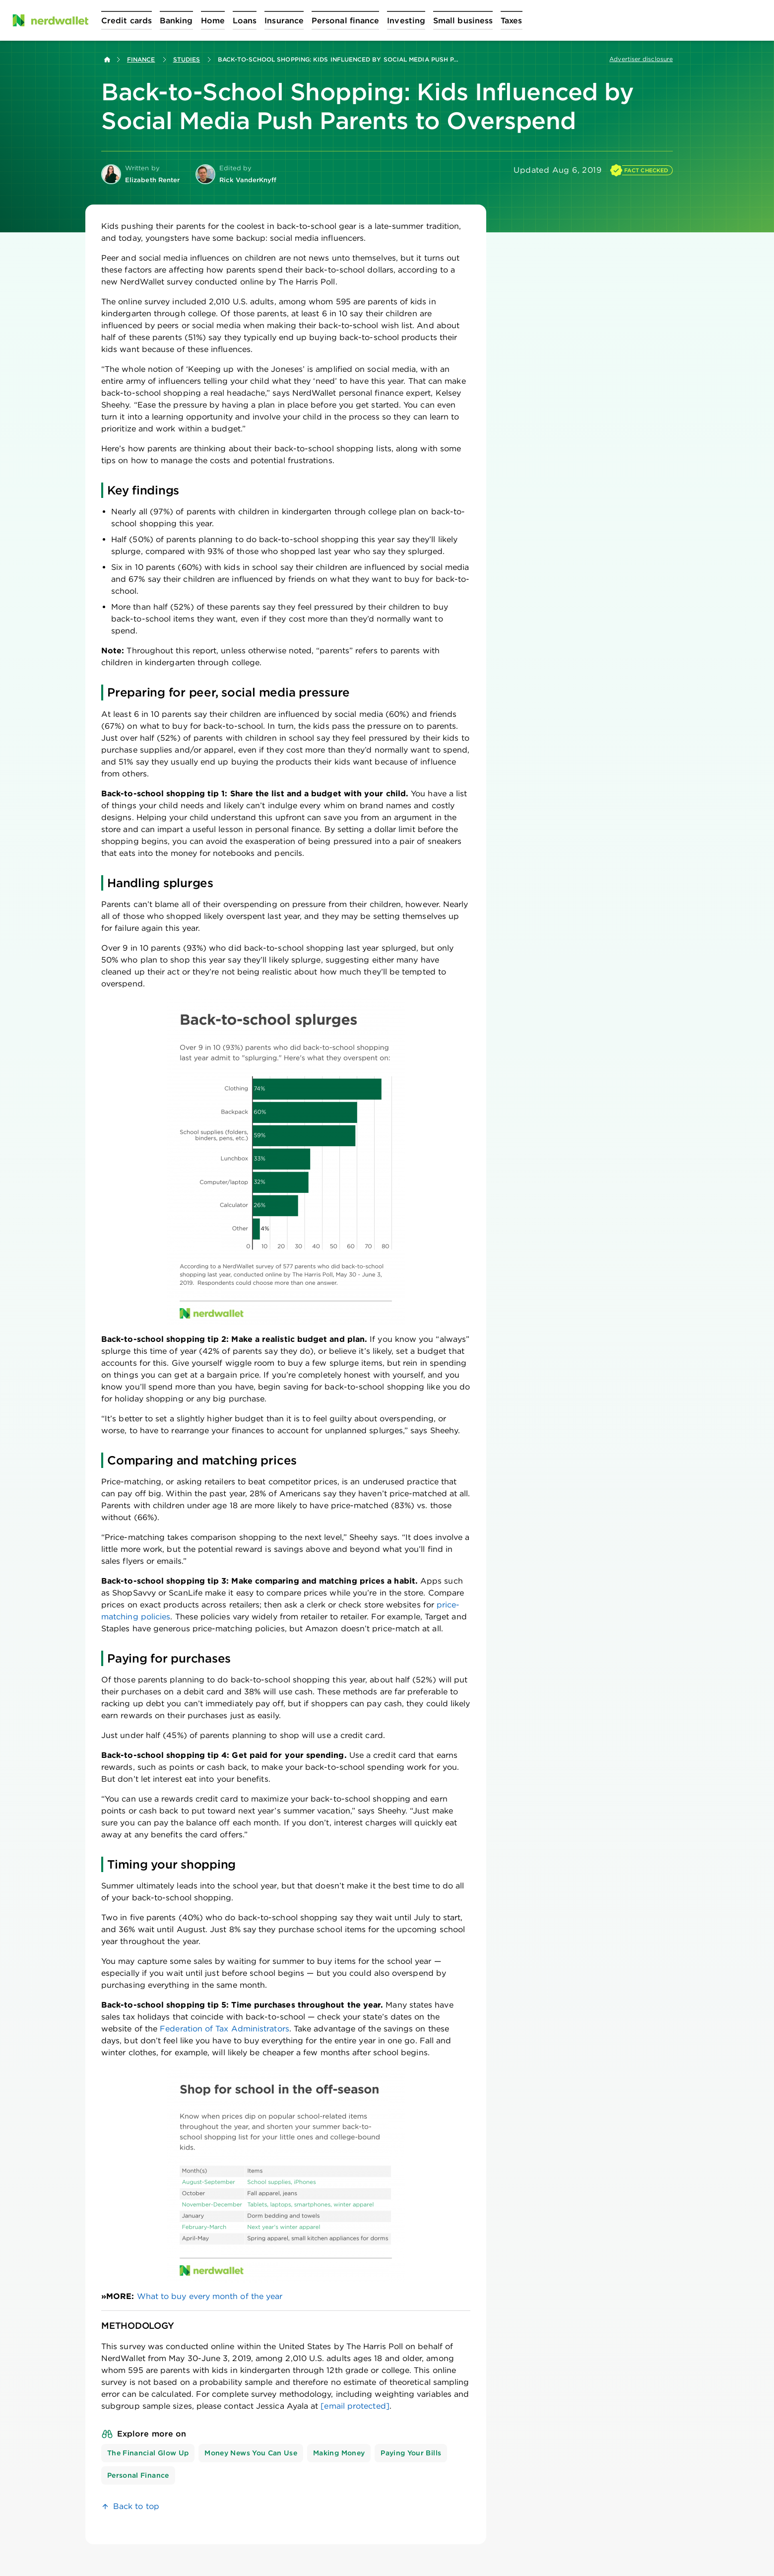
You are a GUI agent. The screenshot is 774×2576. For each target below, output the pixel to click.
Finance (141, 59)
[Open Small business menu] (463, 20)
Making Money (339, 2453)
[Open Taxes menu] (511, 20)
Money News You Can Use (250, 2453)
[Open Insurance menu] (284, 20)
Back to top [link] (136, 2506)
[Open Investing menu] (406, 20)
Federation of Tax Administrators (224, 2028)
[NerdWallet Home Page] (50, 20)
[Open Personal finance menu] (345, 20)
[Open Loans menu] (245, 20)
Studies (186, 59)
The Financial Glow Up (148, 2453)
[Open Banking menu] (176, 20)
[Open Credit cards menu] (126, 20)
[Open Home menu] (213, 20)
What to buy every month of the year (210, 2296)
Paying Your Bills (411, 2453)
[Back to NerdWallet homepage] (107, 60)
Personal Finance (138, 2475)
